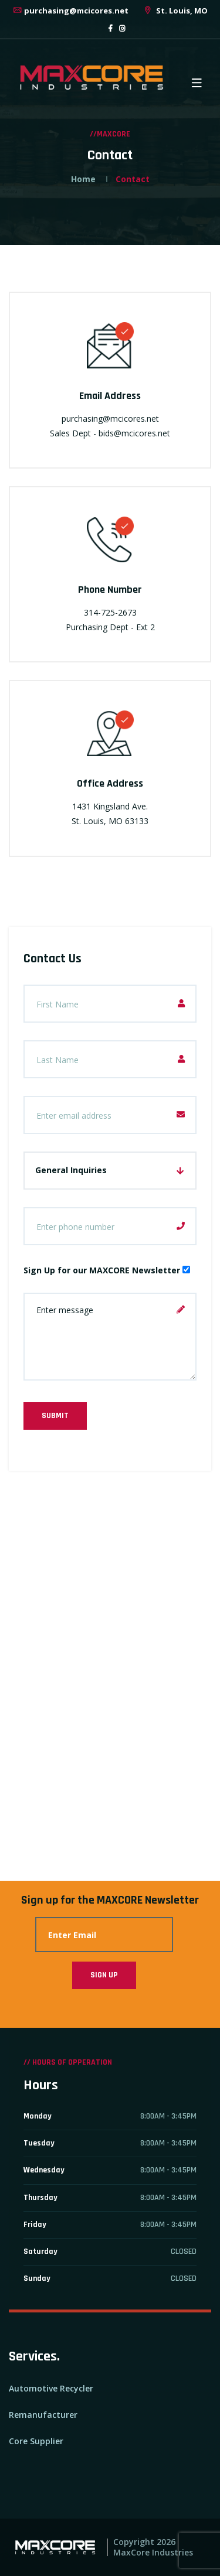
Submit (55, 1415)
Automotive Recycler (51, 2388)
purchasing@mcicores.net (70, 10)
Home (83, 179)
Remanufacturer (43, 2414)
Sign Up (104, 1975)
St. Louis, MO (175, 10)
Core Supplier (36, 2441)
